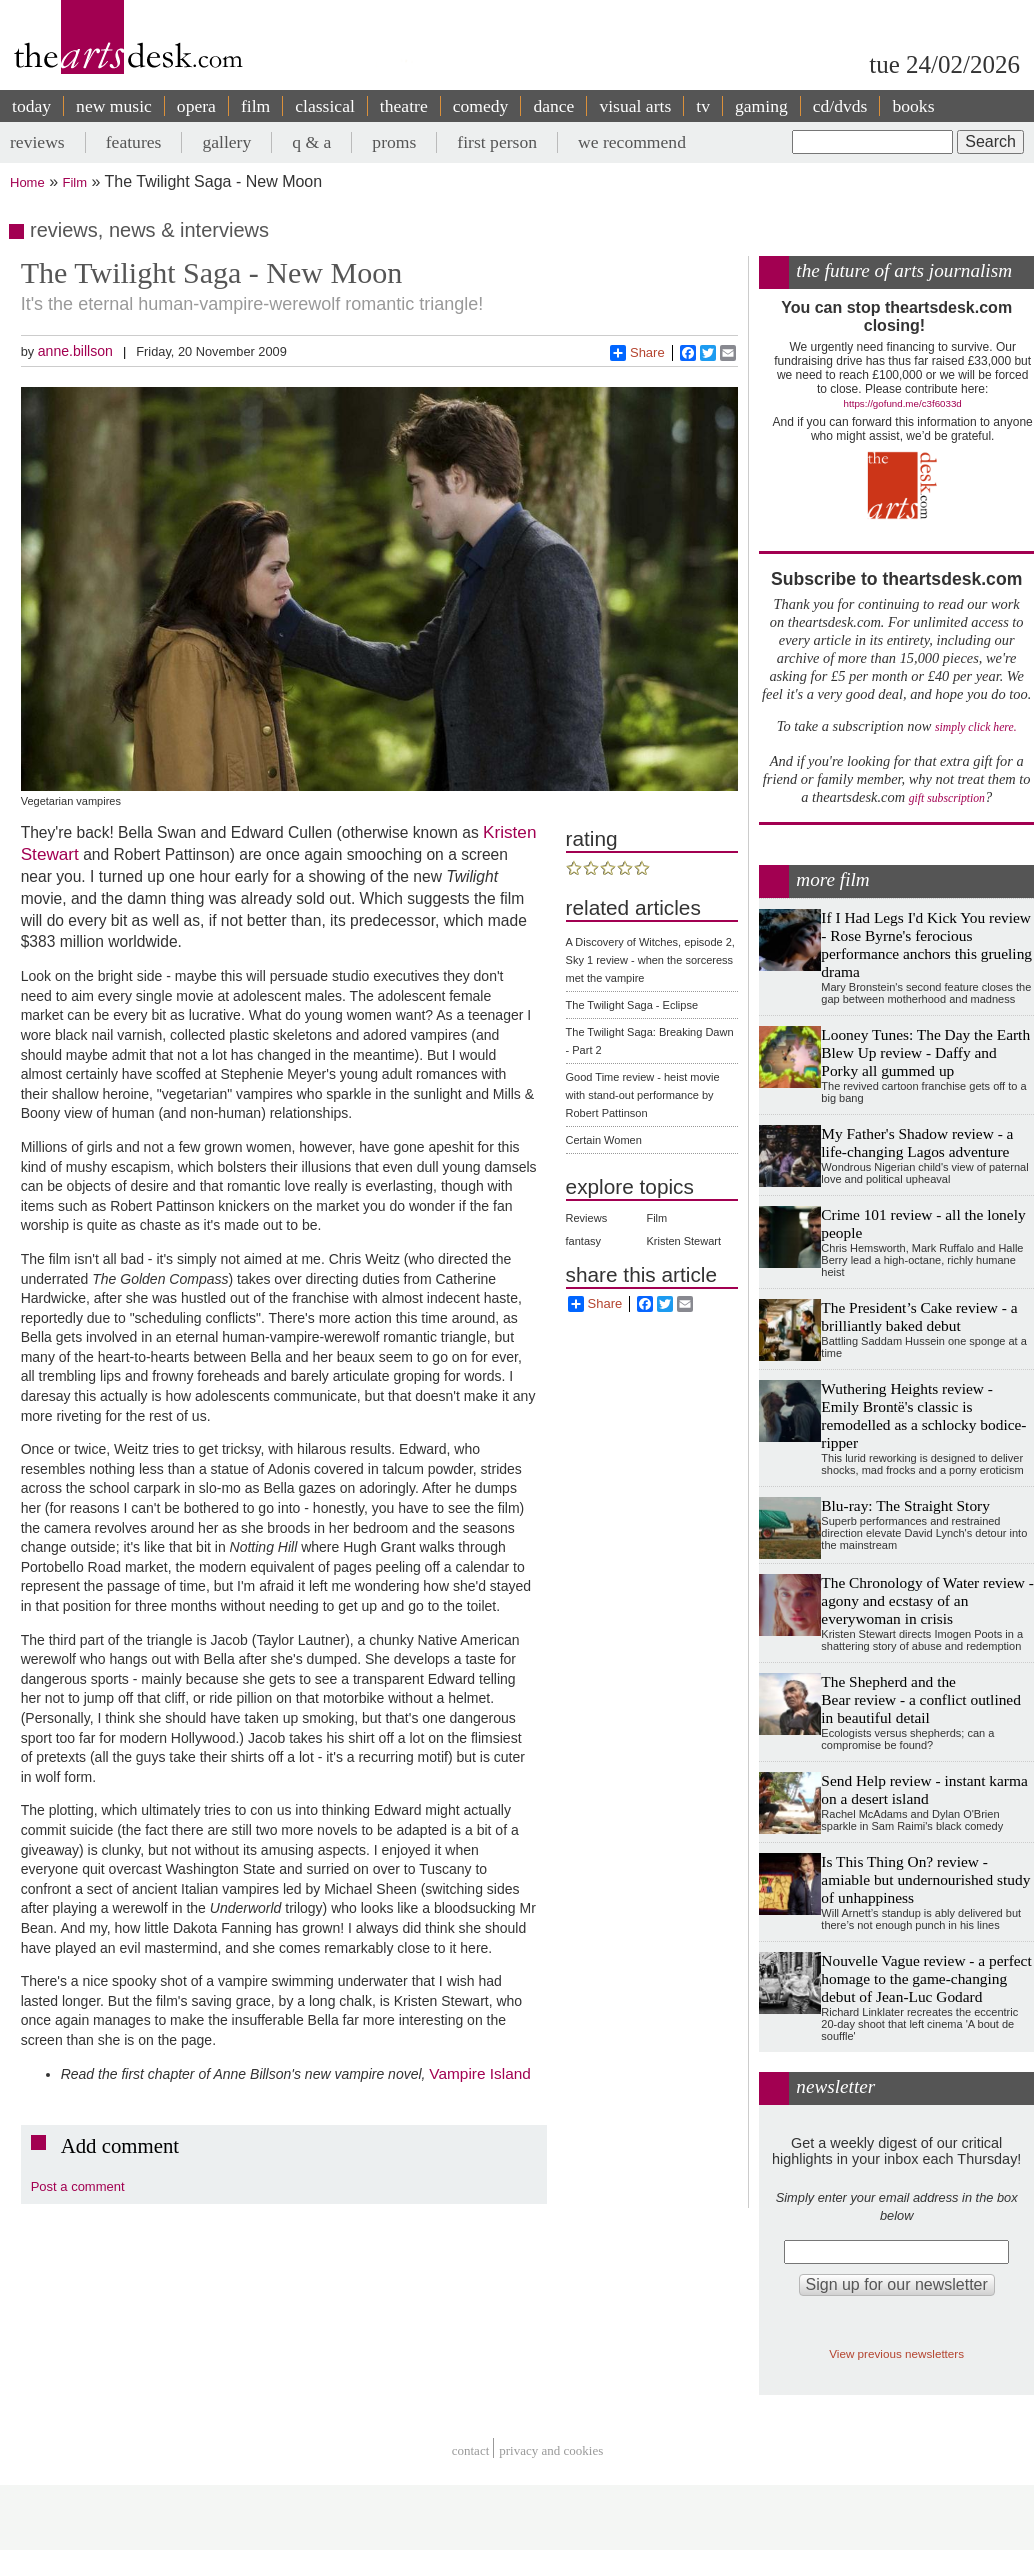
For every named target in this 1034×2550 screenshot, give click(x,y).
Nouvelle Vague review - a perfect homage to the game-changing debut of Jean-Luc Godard (926, 1978)
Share (637, 353)
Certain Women (604, 1140)
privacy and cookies (551, 2450)
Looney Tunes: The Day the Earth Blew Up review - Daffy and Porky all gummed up (925, 1052)
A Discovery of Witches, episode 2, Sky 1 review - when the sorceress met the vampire (650, 960)
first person (497, 142)
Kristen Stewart (683, 1241)
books (913, 106)
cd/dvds (840, 106)
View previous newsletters (896, 2353)
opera (196, 106)
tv (703, 106)
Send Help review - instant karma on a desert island (924, 1789)
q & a (311, 142)
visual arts (635, 106)
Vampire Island (480, 2073)
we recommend (632, 142)
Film (75, 182)
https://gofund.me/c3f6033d (903, 403)
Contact (471, 2450)
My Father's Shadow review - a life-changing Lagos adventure (917, 1142)
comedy (481, 106)
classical (325, 106)
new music (114, 106)
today (31, 106)
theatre (404, 106)
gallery (226, 142)
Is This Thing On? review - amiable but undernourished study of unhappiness (925, 1879)
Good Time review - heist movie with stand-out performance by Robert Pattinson (643, 1095)
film (255, 106)
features (134, 142)
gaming (761, 106)
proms (394, 142)
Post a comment (78, 2186)
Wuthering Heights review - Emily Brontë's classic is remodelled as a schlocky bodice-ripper (923, 1415)
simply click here (974, 727)
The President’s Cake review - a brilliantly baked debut (919, 1316)
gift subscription (947, 798)
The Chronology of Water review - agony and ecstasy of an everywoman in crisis (927, 1600)
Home (27, 182)
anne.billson (75, 351)
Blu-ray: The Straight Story (905, 1505)
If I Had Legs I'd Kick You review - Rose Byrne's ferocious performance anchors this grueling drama (926, 944)
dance (553, 106)
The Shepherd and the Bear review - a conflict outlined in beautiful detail (921, 1699)
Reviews (587, 1218)
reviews (37, 142)
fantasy (583, 1241)
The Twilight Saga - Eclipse (632, 1005)
